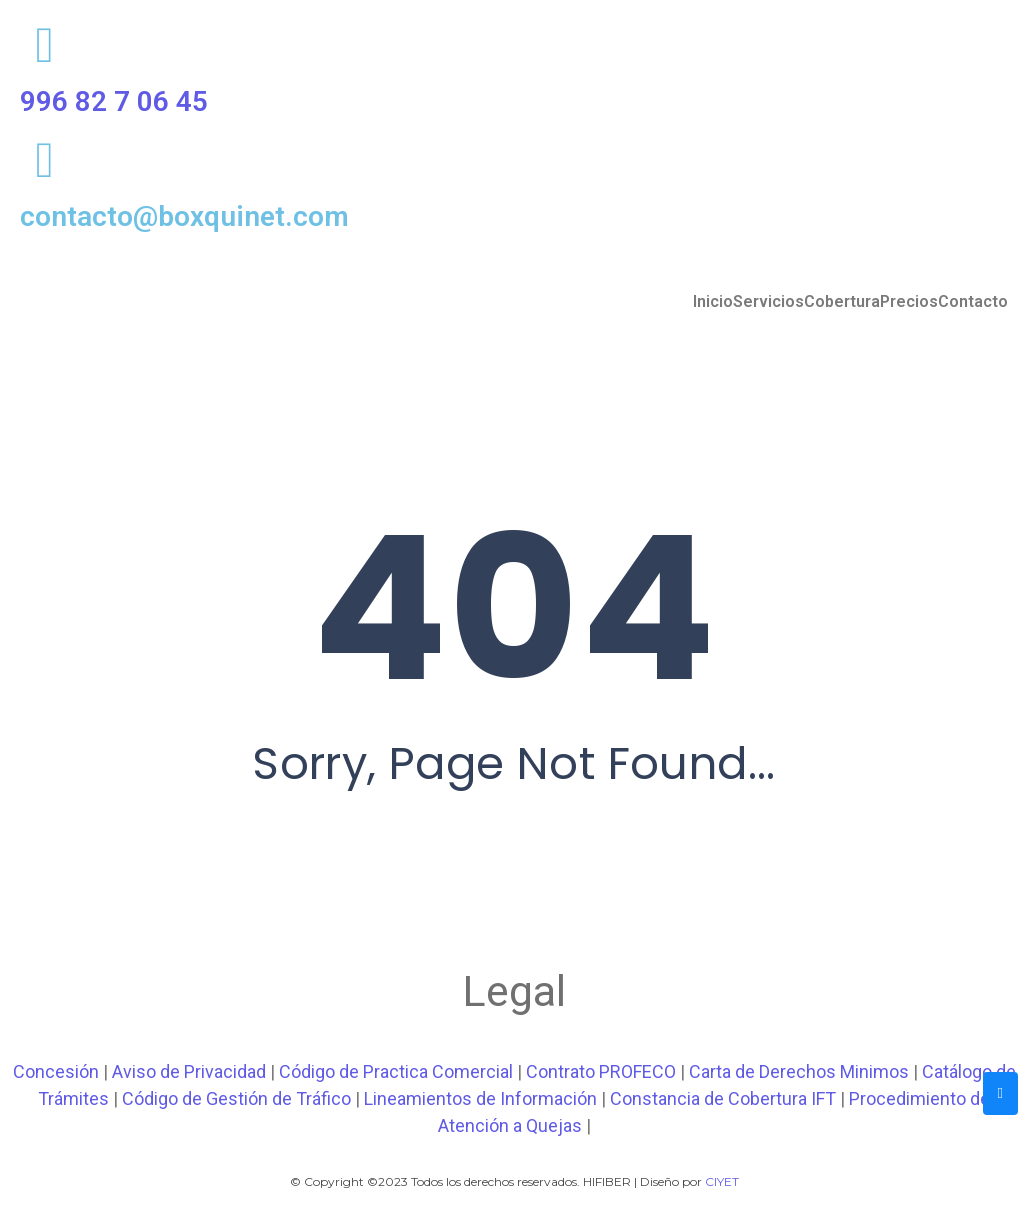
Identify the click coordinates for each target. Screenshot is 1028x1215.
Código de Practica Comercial (396, 1071)
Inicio (713, 301)
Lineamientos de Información (480, 1098)
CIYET (722, 1181)
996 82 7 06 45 (114, 101)
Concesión (56, 1071)
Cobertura (842, 301)
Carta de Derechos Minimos (799, 1071)
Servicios (768, 301)
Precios (909, 301)
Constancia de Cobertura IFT (723, 1098)
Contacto (973, 301)
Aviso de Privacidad (189, 1071)
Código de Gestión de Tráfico (236, 1098)
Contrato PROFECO (601, 1071)
